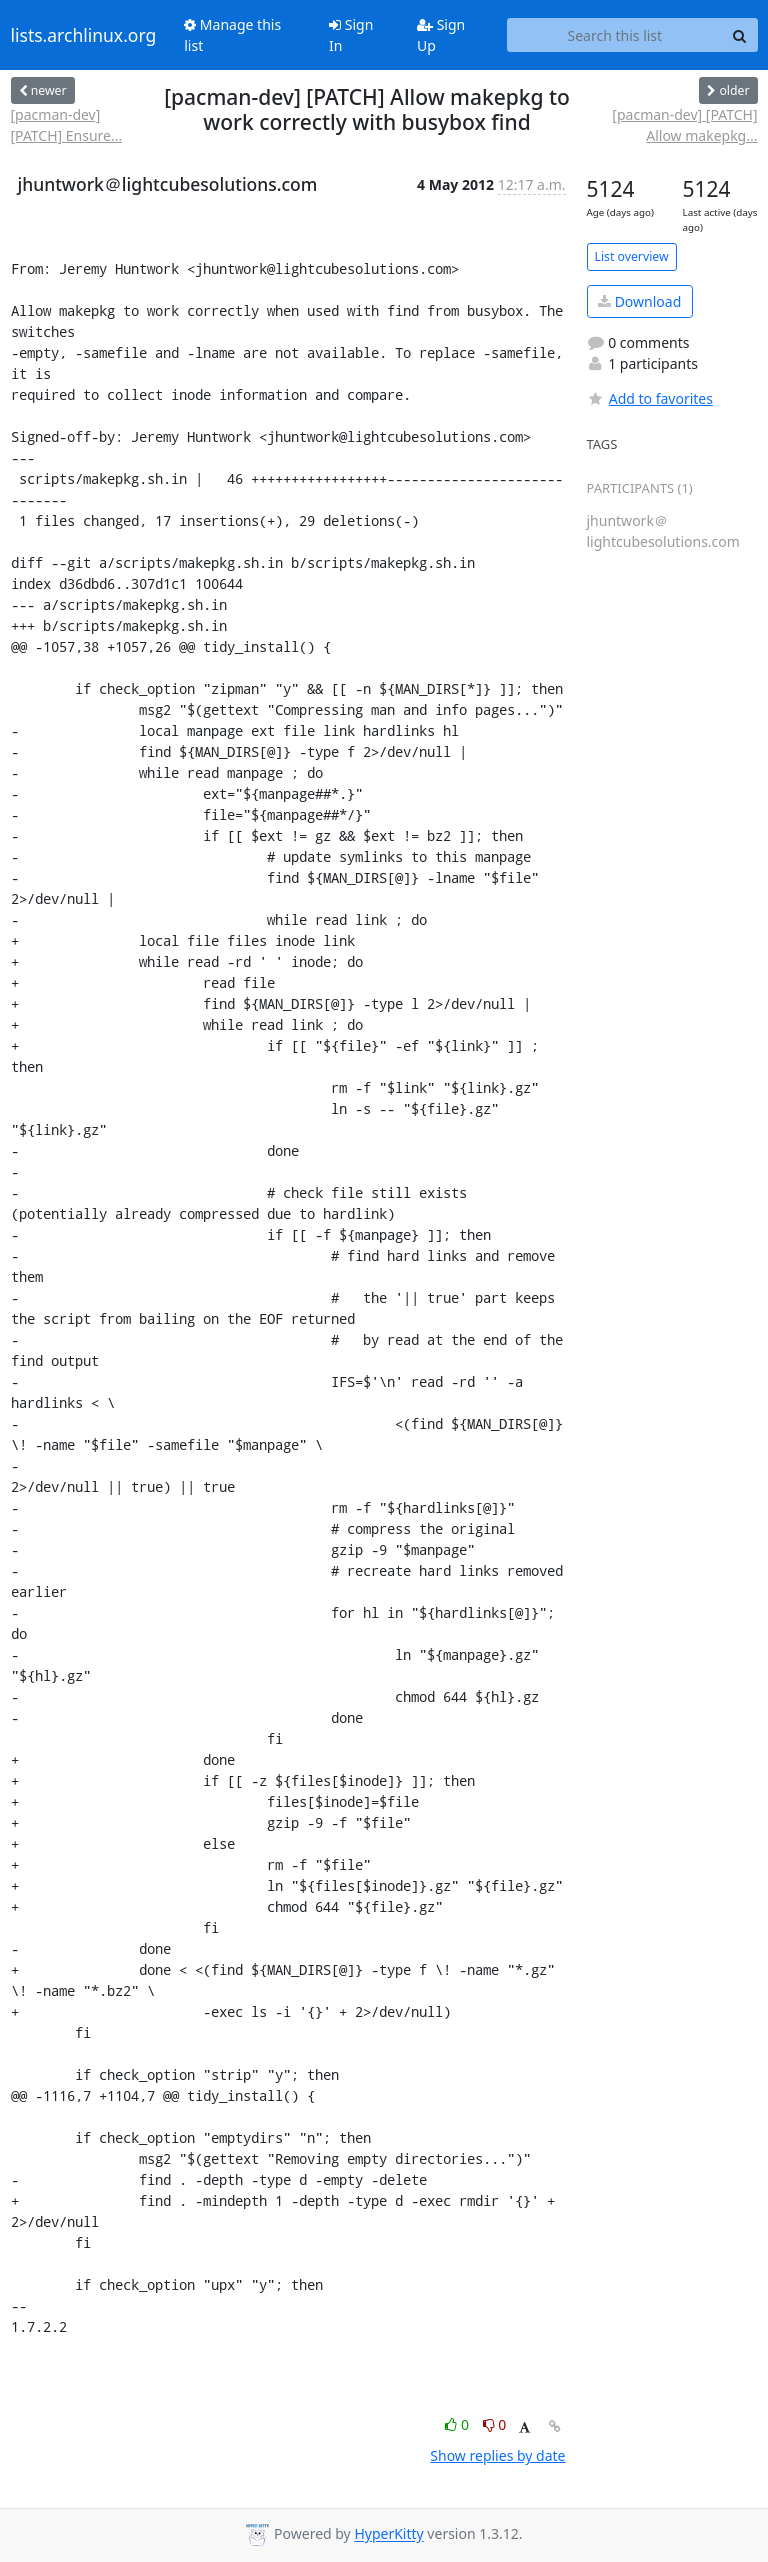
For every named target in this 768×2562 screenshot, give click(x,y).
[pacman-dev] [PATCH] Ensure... (67, 125)
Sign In (351, 35)
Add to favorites (650, 398)
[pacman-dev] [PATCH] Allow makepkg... (684, 125)
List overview (632, 256)
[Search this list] (614, 35)
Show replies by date (497, 2455)
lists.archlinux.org (84, 35)
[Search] (740, 35)
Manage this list (232, 35)
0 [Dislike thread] (495, 2424)
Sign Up (441, 35)
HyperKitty (388, 2534)
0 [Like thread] (458, 2424)
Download (639, 301)
